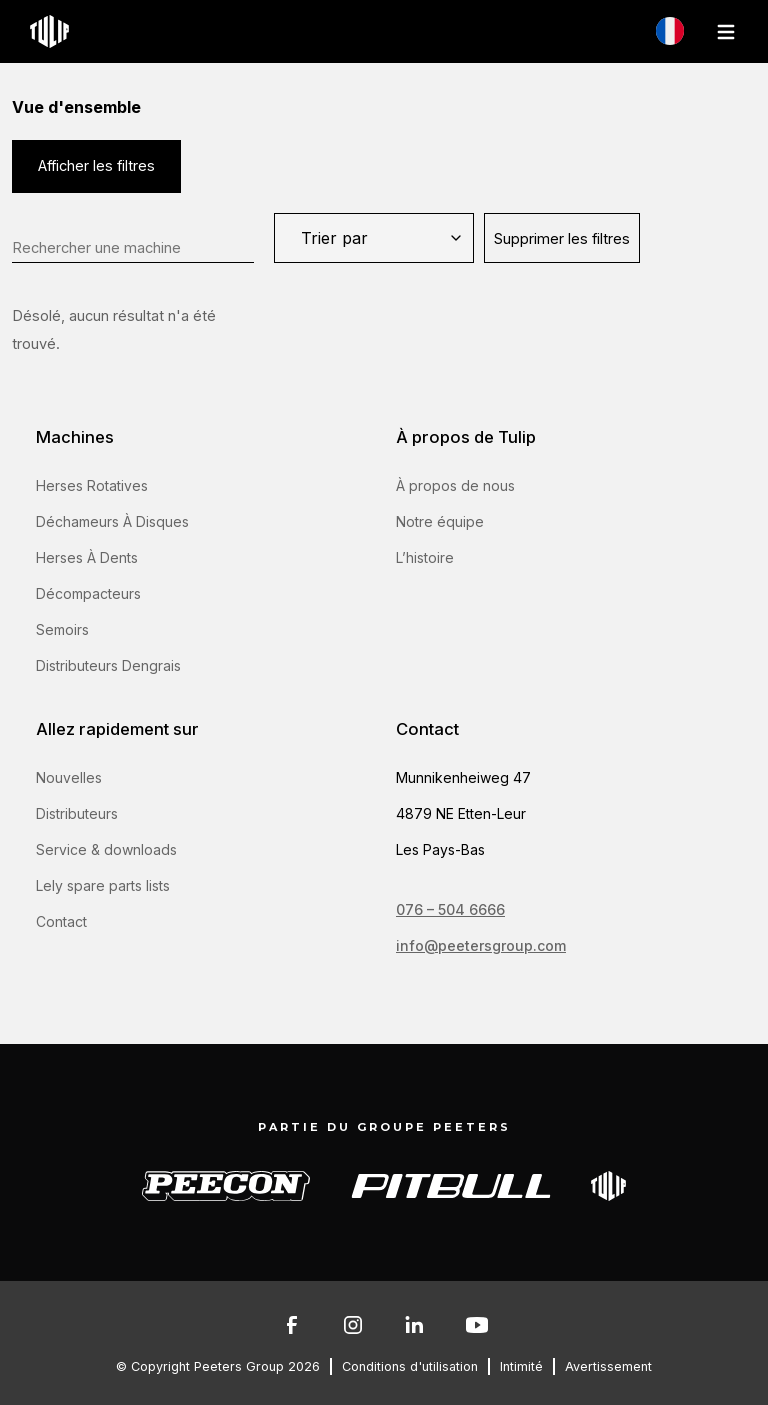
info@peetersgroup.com (481, 945)
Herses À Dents (87, 557)
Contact (61, 921)
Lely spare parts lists (103, 885)
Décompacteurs (88, 593)
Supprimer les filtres (562, 239)
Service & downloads (106, 849)
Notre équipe (440, 521)
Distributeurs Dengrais (108, 665)
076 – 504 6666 (450, 909)
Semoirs (62, 629)
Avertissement (608, 1366)
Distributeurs (77, 813)
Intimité (521, 1366)
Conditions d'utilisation (410, 1366)
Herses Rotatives (92, 485)
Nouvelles (69, 777)
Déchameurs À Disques (112, 521)
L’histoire (425, 557)
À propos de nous (455, 485)
